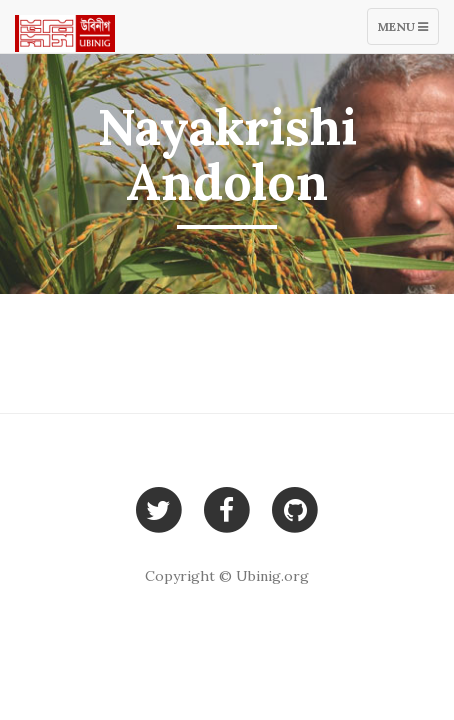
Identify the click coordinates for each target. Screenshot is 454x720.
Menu (408, 31)
